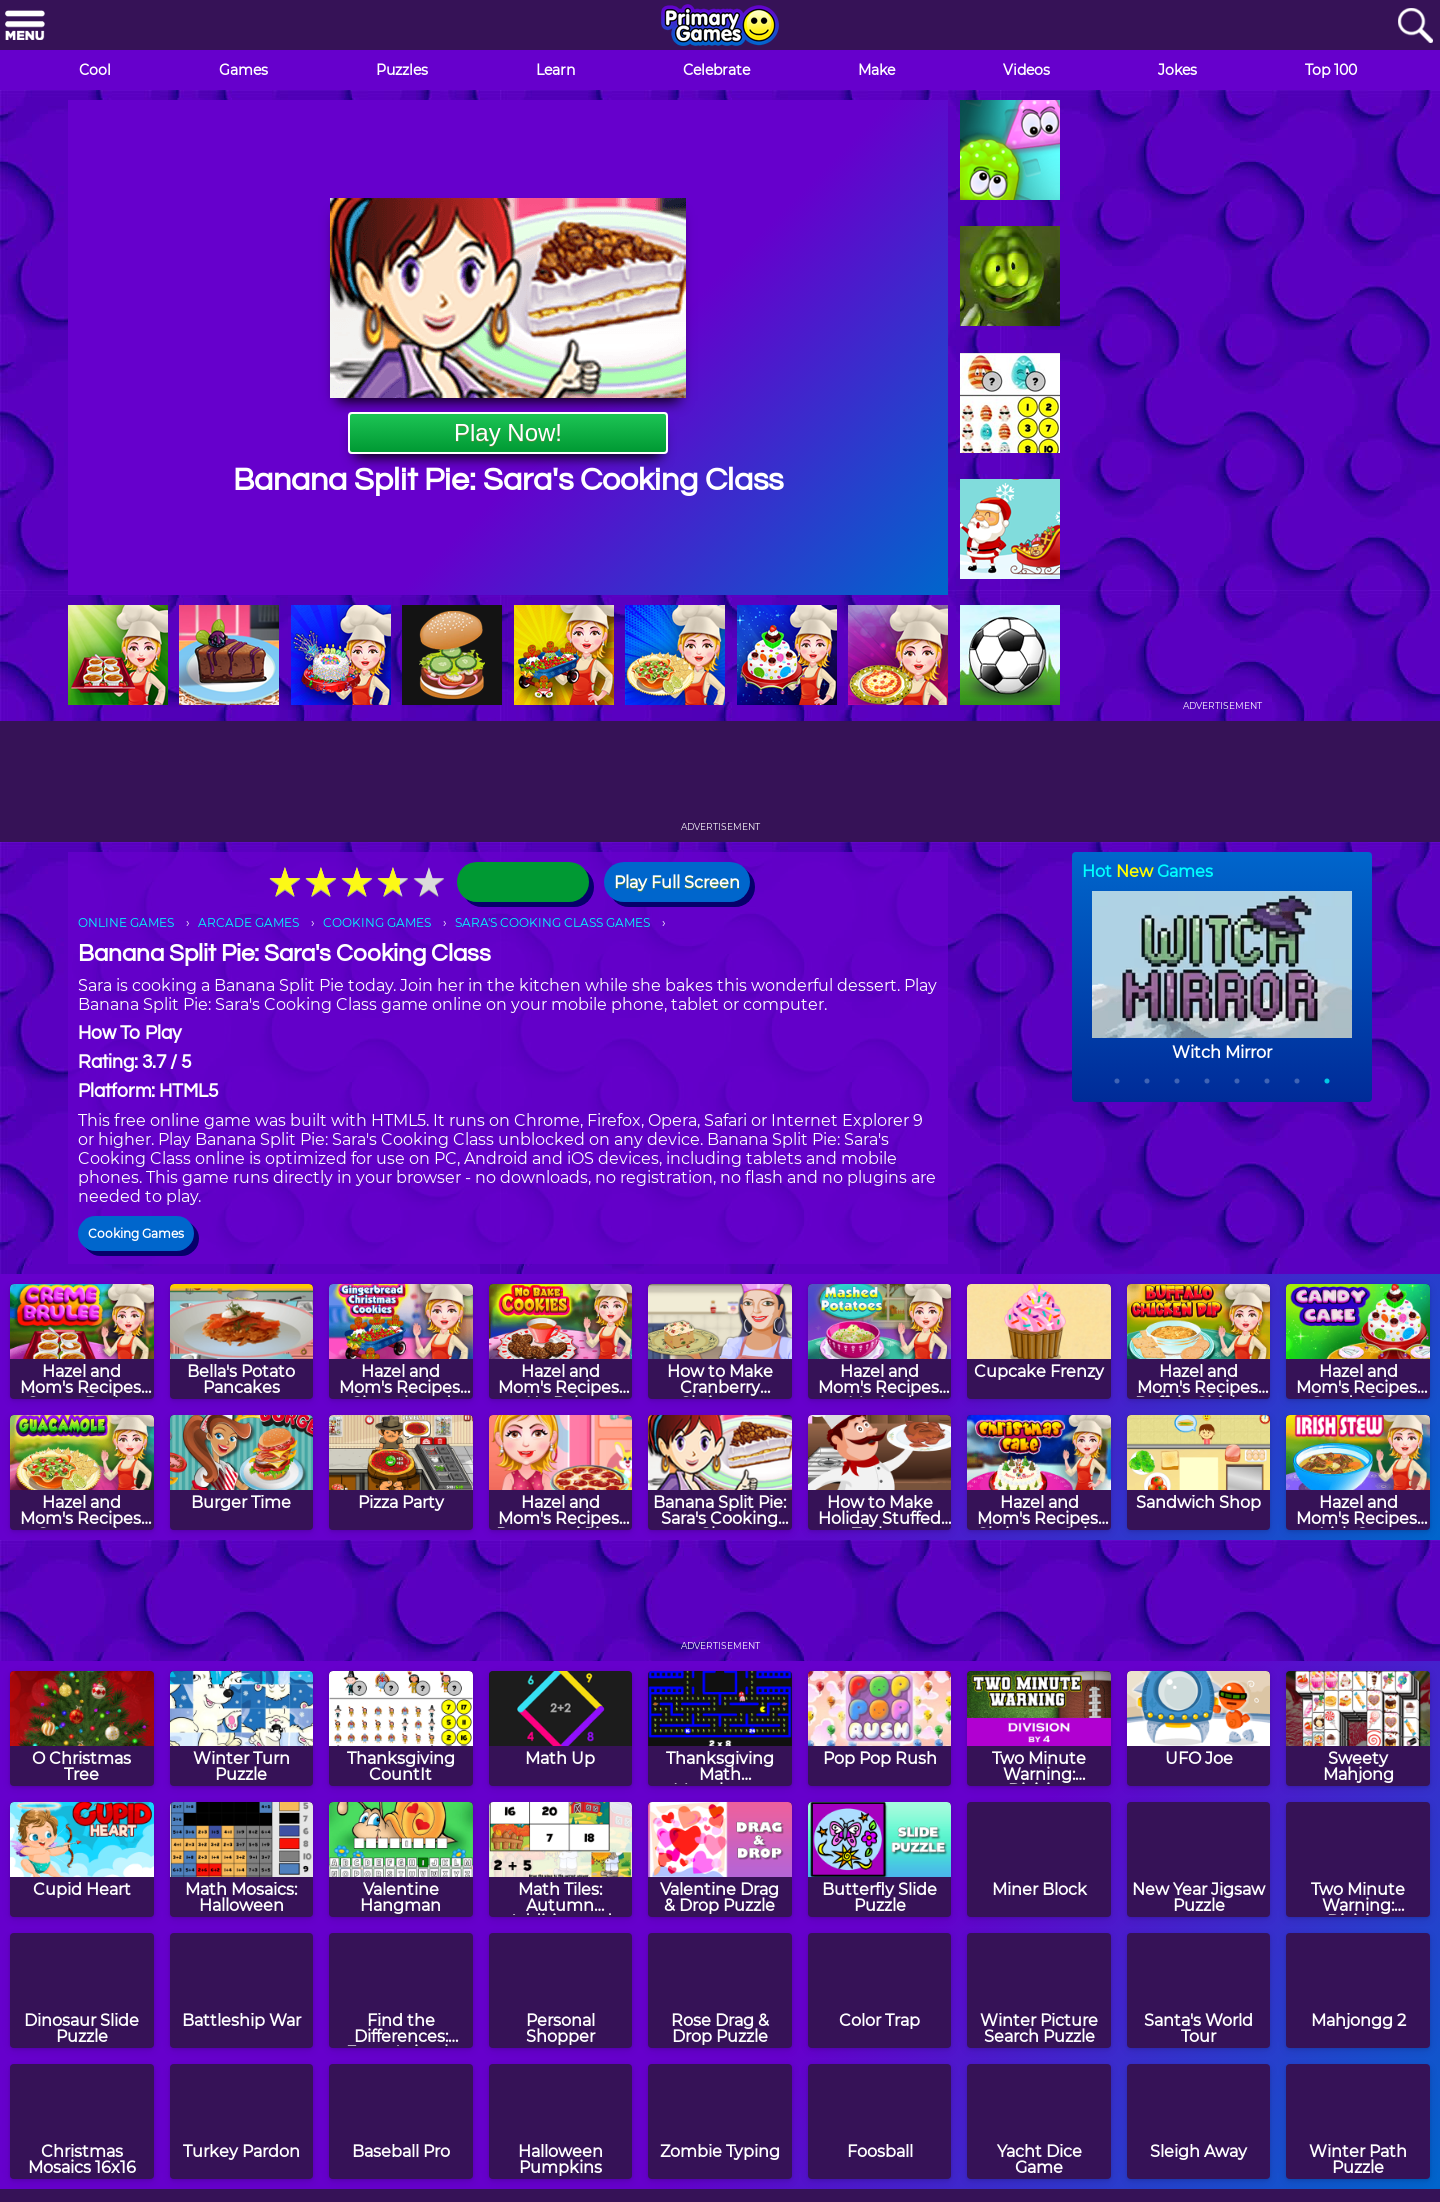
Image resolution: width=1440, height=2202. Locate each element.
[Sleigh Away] (1199, 2121)
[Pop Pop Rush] (880, 1728)
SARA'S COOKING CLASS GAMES (552, 922)
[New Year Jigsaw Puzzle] (1199, 1859)
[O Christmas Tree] (82, 1728)
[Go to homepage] (720, 27)
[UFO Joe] (1199, 1728)
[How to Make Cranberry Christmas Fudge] (720, 1341)
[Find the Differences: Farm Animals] (401, 1990)
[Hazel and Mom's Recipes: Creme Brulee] (82, 1341)
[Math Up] (561, 1728)
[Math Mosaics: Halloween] (242, 1859)
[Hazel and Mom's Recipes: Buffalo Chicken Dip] (1199, 1341)
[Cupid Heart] (82, 1859)
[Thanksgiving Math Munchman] (720, 1728)
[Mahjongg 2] (1358, 1990)
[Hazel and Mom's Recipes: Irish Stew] (1358, 1472)
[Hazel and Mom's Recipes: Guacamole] (82, 1472)
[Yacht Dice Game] (1039, 2121)
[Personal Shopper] (561, 1990)
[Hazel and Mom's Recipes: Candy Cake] (1358, 1341)
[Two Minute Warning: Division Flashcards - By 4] (1039, 1728)
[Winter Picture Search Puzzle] (1039, 1990)
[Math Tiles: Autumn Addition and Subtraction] (561, 1859)
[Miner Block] (1039, 1859)
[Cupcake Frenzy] (1039, 1341)
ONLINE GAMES (126, 922)
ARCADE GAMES (248, 922)
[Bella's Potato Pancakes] (242, 1341)
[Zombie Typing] (720, 2121)
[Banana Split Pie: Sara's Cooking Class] (720, 1472)
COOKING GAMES (377, 922)
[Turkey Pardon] (242, 2121)
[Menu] (25, 26)
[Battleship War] (242, 1990)
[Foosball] (880, 2121)
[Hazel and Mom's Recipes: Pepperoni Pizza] (561, 1472)
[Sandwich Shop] (1199, 1472)
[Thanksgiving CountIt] (401, 1728)
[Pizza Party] (401, 1472)
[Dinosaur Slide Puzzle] (82, 1990)
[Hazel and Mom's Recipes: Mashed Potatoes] (880, 1341)
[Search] (1415, 26)
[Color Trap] (880, 1990)
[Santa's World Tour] (1199, 1990)
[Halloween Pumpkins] (561, 2121)
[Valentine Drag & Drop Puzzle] (720, 1859)
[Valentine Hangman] (401, 1859)
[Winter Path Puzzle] (1358, 2121)
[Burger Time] (242, 1472)
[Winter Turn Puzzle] (242, 1728)
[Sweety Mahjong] (1358, 1728)
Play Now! (508, 432)
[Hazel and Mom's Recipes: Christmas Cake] (1039, 1472)
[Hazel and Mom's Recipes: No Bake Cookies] (561, 1341)
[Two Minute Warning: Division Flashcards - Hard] (1358, 1859)
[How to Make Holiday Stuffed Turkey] (880, 1472)
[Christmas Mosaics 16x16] (82, 2121)
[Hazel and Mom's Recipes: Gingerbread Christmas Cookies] (401, 1341)
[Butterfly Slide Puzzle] (880, 1859)
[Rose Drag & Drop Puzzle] (720, 1990)
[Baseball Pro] (401, 2121)
